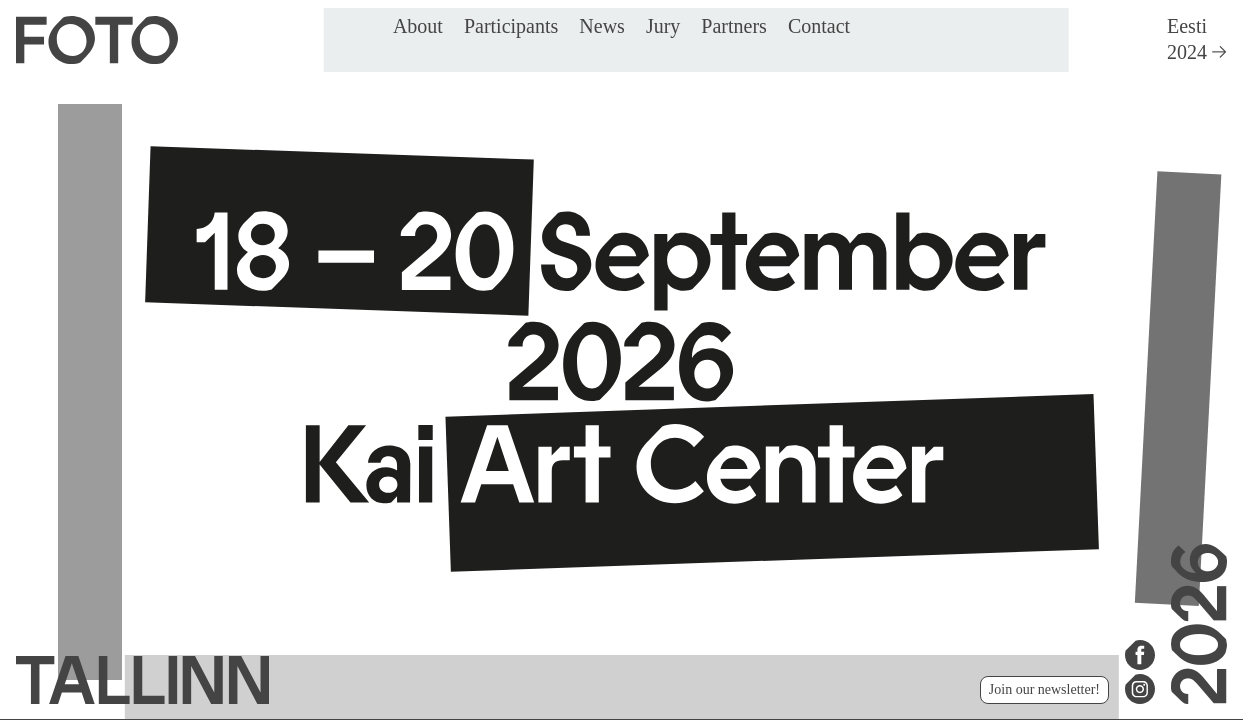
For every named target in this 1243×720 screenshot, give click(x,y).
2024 (1197, 52)
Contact (819, 26)
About (418, 26)
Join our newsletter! (1044, 689)
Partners (734, 26)
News (602, 26)
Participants (511, 26)
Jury (663, 26)
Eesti (1187, 26)
